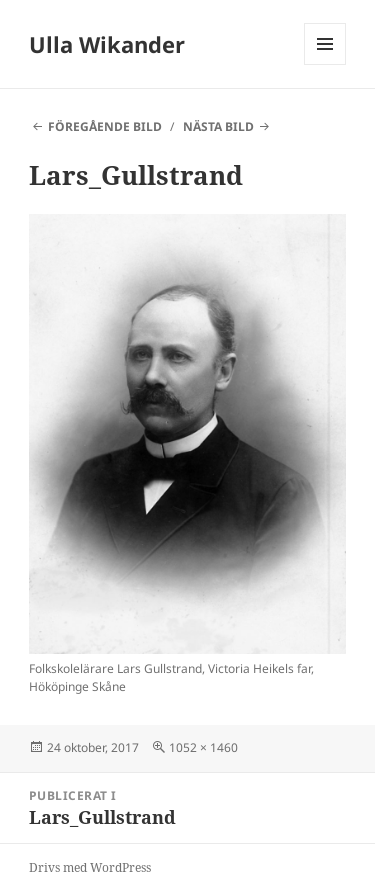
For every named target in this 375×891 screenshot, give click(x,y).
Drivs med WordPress (90, 867)
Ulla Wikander (107, 44)
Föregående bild (105, 126)
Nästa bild (218, 126)
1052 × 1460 (203, 747)
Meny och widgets (325, 64)
